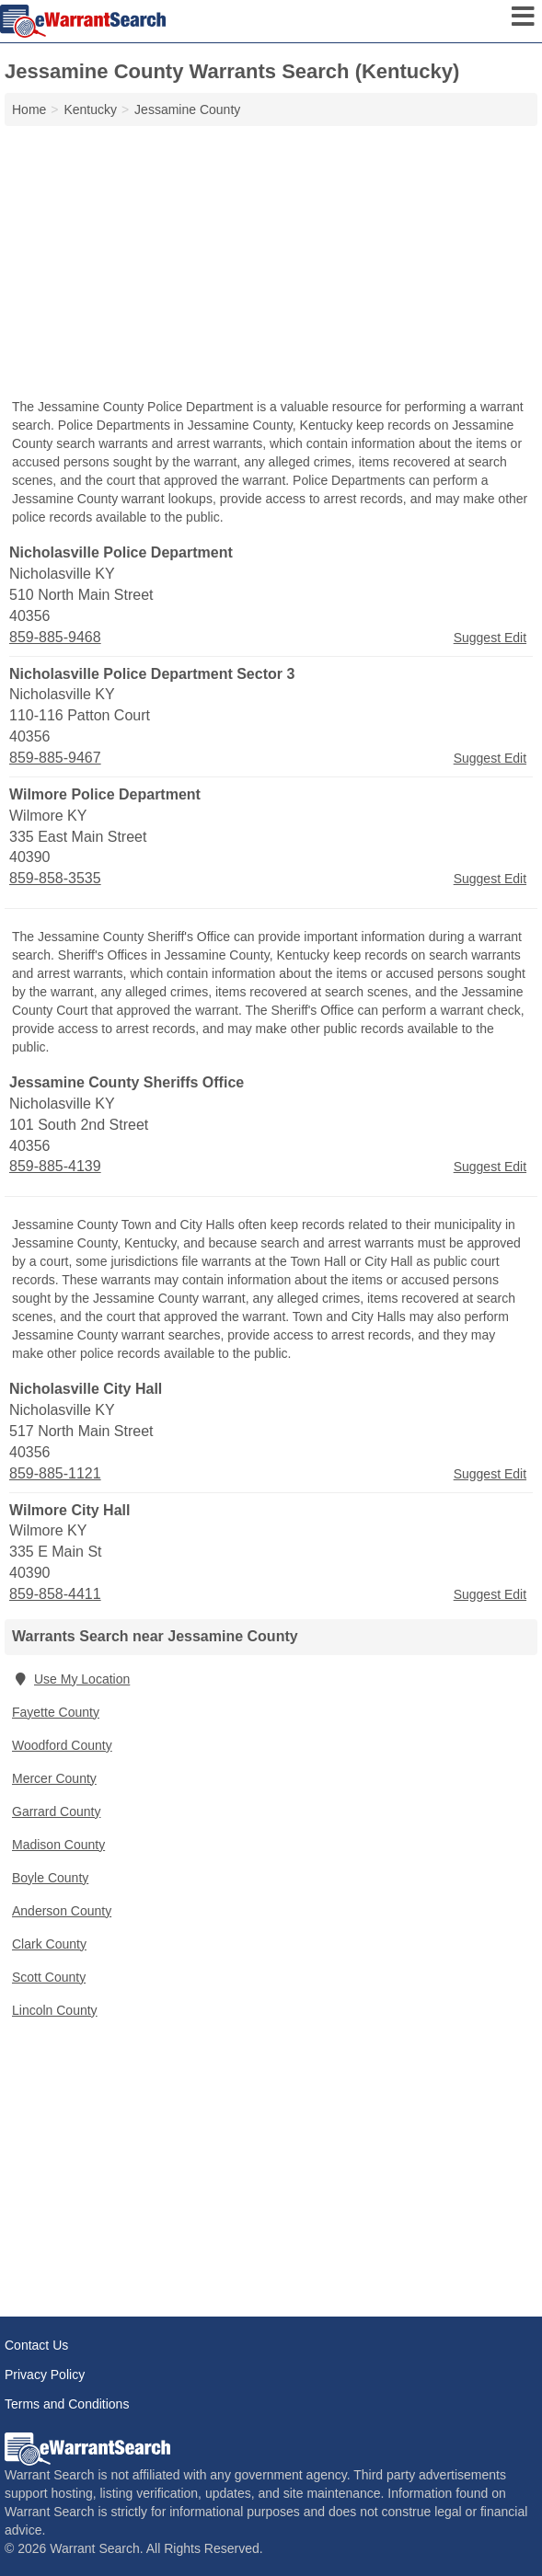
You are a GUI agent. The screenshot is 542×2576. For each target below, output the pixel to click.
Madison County (58, 1844)
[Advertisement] (271, 264)
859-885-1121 (55, 1473)
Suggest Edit (490, 637)
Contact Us (36, 2345)
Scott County (49, 1977)
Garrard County (56, 1811)
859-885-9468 (55, 637)
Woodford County (62, 1745)
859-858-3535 (55, 878)
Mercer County (54, 1778)
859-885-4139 (55, 1166)
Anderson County (61, 1910)
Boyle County (50, 1877)
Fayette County (55, 1712)
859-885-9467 (55, 757)
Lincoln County (55, 2010)
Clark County (49, 1944)
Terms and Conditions (67, 2404)
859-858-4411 (55, 1594)
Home (29, 109)
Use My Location (71, 1679)
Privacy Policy (45, 2374)
